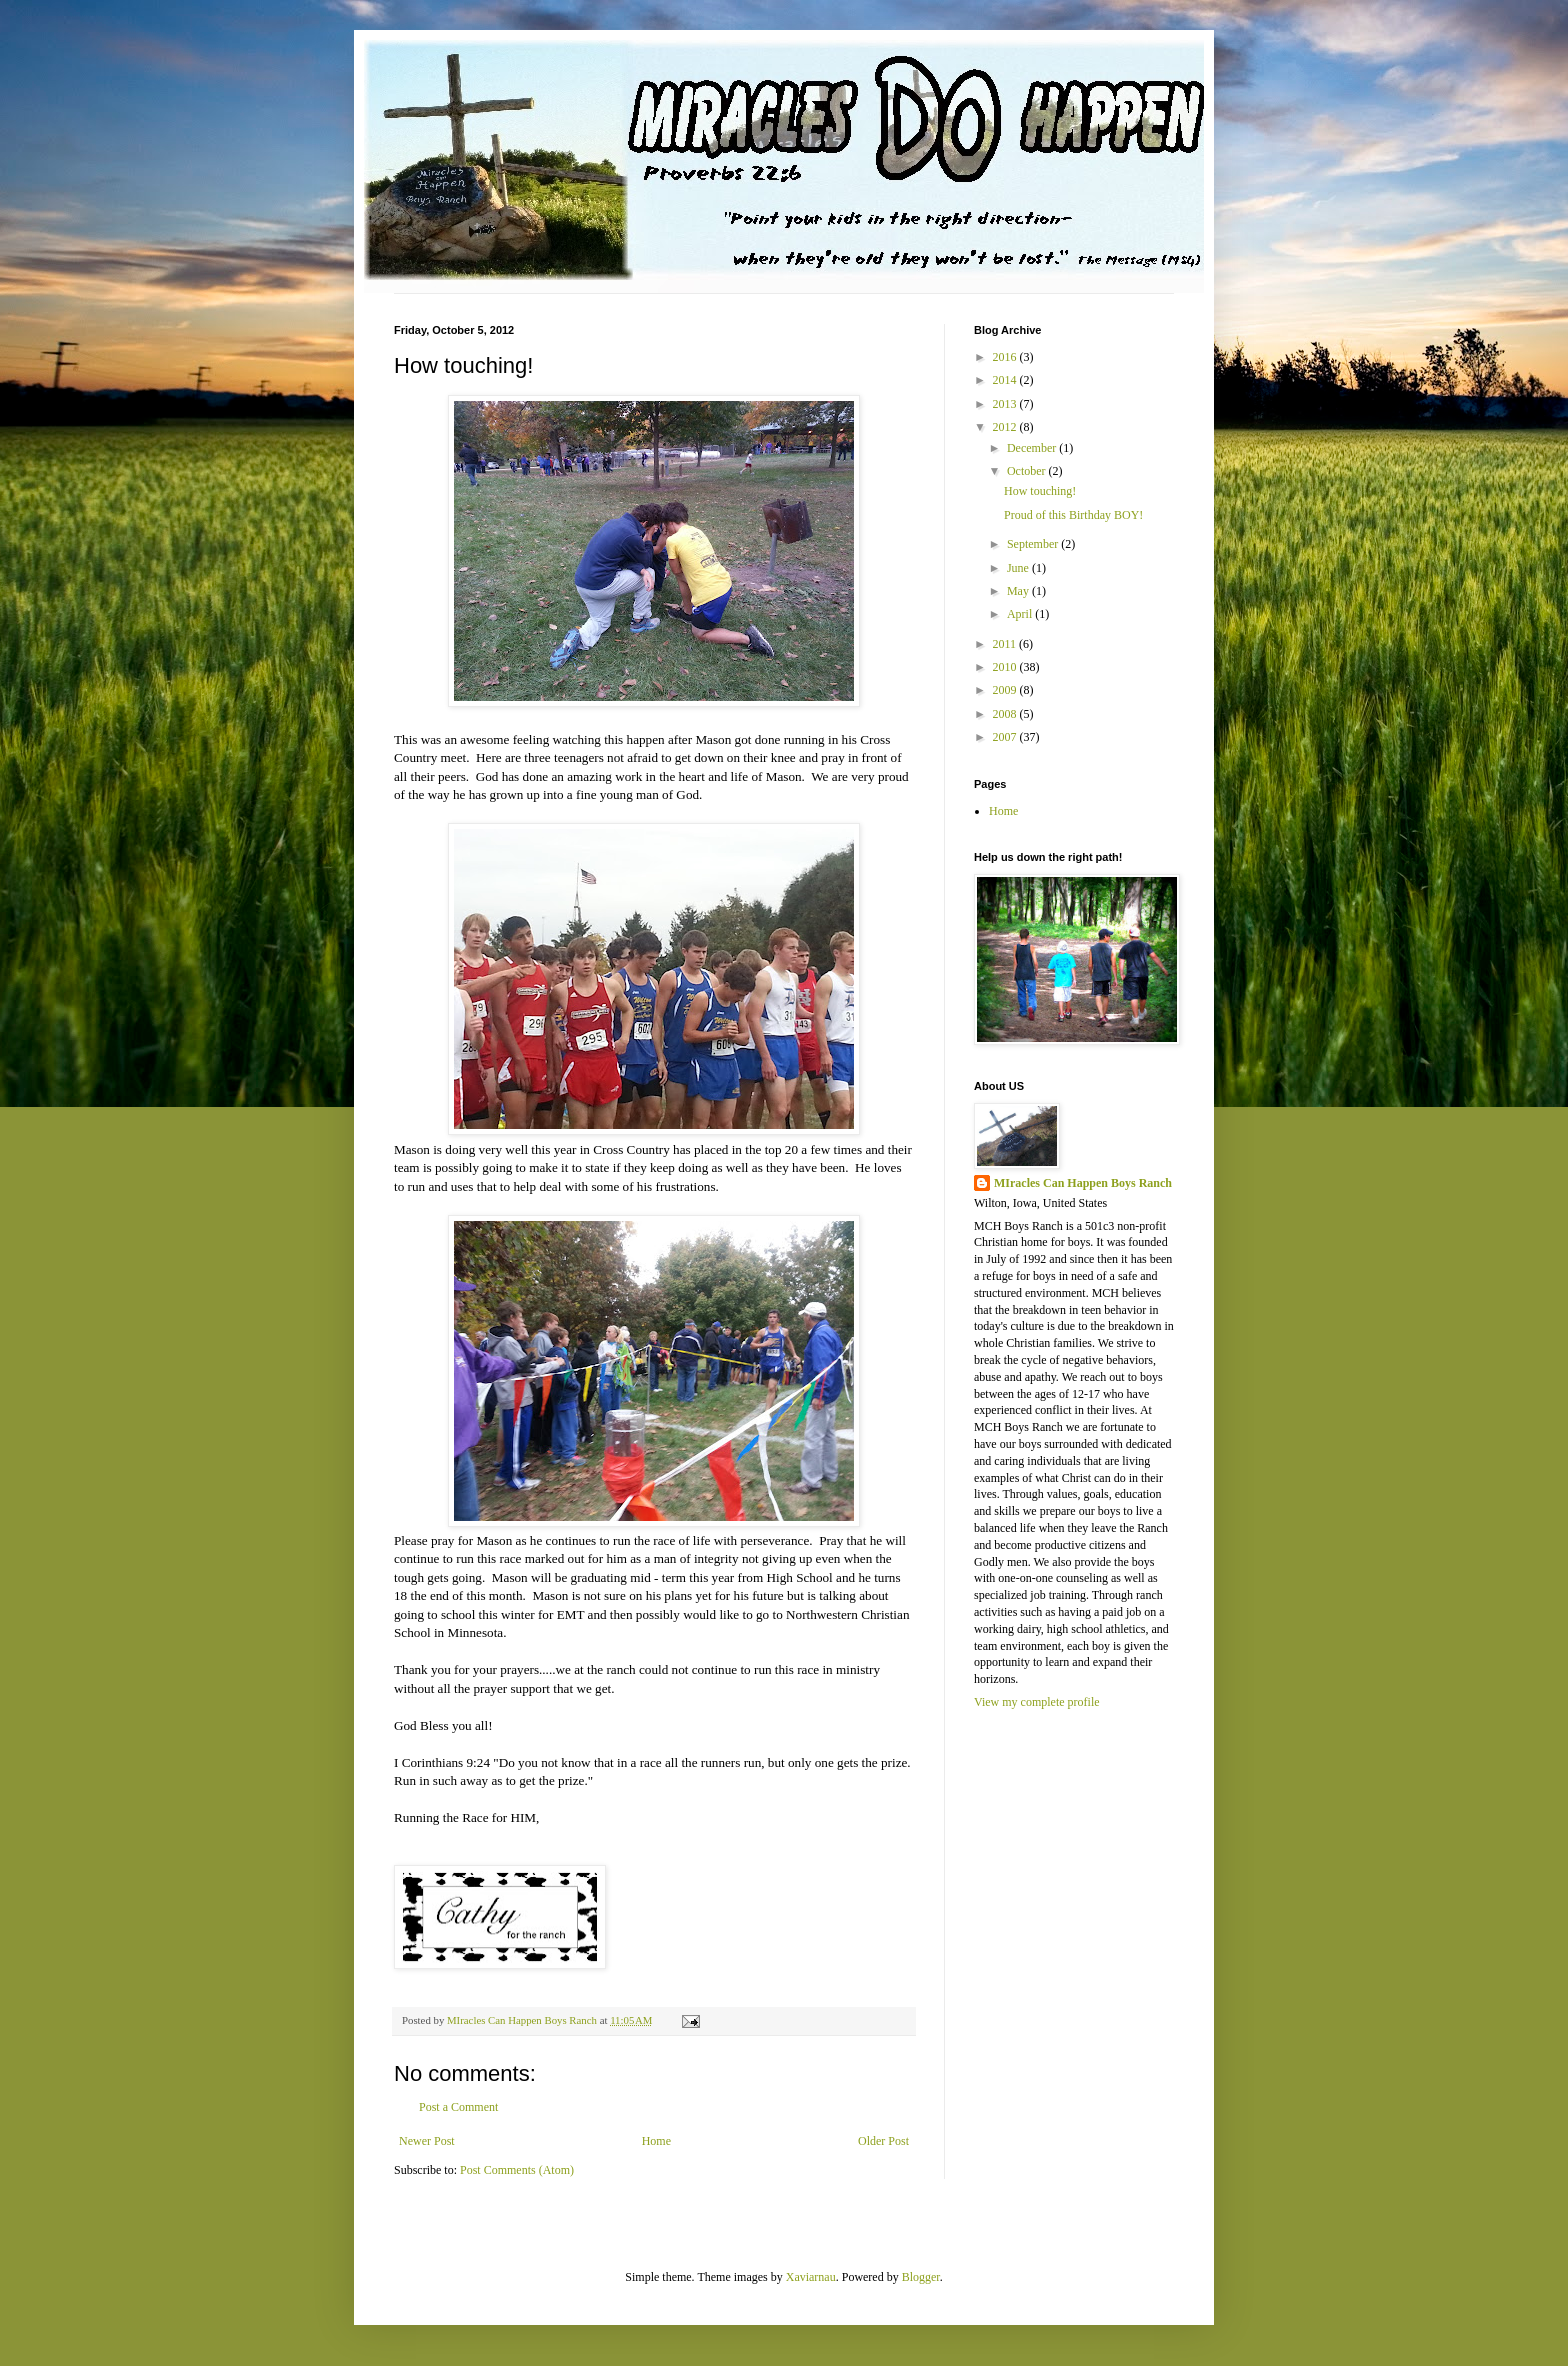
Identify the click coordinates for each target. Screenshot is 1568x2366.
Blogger (921, 2277)
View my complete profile (1037, 1702)
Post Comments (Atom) (517, 2170)
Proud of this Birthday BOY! (1073, 515)
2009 (1006, 690)
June (1019, 568)
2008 (1006, 714)
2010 (1006, 667)
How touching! (1040, 491)
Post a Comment (458, 2107)
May (1019, 591)
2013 (1006, 404)
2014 (1006, 380)
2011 (1006, 644)
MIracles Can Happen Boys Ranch (1083, 1183)
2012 (1006, 427)
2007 (1006, 737)
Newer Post (427, 2141)
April (1021, 614)
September (1034, 544)
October (1028, 471)
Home (656, 2141)
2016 (1006, 357)
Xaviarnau (811, 2277)
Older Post (883, 2141)
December (1033, 448)
